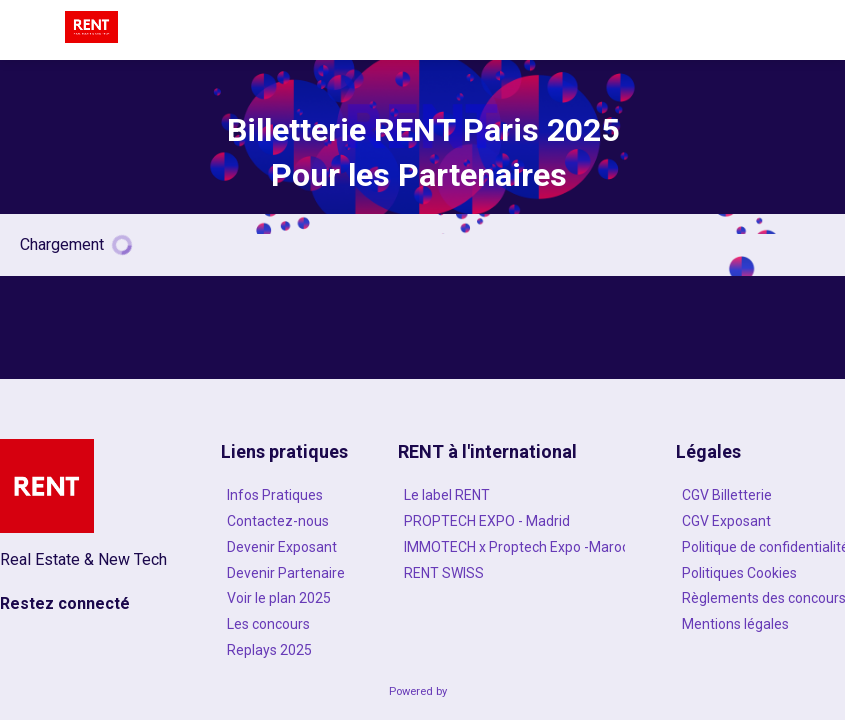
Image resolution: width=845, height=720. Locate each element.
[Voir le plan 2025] (284, 598)
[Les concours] (284, 624)
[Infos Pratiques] (284, 495)
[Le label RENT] (511, 495)
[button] (30, 30)
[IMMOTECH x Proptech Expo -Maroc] (511, 546)
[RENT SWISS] (511, 572)
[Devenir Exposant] (284, 546)
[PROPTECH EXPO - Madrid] (511, 521)
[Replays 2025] (284, 650)
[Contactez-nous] (284, 521)
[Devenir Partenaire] (284, 572)
